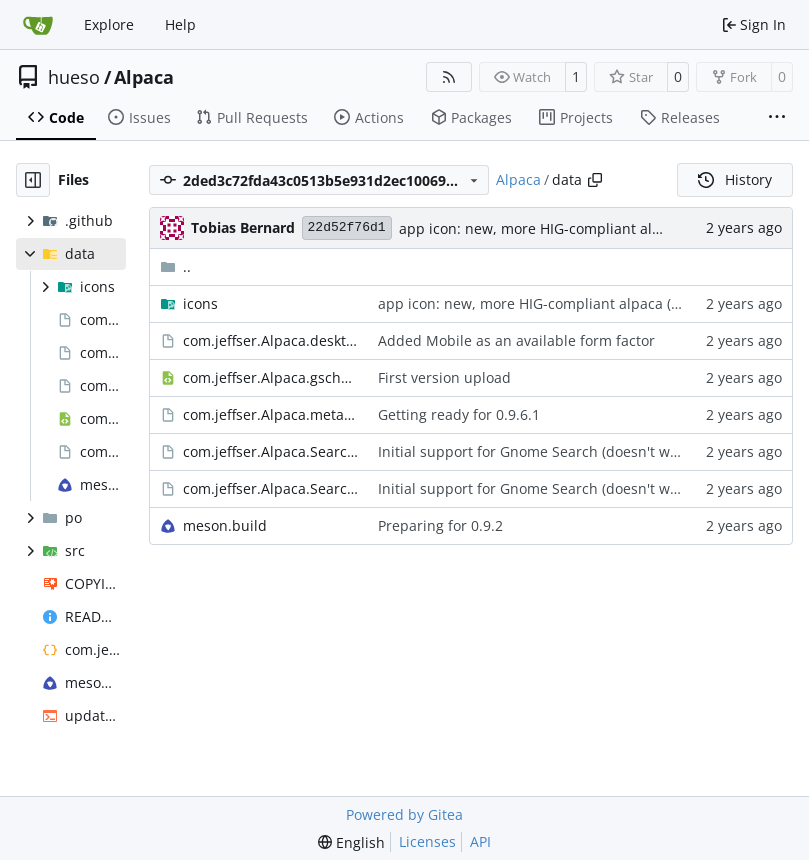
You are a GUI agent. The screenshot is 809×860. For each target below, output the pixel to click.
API (480, 841)
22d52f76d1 (347, 227)
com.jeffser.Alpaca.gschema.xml (271, 377)
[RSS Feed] (449, 77)
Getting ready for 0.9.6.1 (459, 414)
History (735, 179)
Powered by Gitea (404, 814)
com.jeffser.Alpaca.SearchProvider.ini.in (271, 451)
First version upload (444, 377)
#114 (687, 303)
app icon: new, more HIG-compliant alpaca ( (545, 228)
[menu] (351, 842)
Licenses (427, 841)
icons (200, 303)
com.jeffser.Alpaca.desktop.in (271, 340)
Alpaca (144, 77)
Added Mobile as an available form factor (516, 340)
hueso (74, 77)
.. (175, 266)
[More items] (777, 118)
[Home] (38, 25)
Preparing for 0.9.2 (440, 525)
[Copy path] (595, 180)
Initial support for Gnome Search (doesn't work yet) (548, 451)
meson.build (225, 525)
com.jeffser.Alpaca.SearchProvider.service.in (271, 488)
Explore (109, 24)
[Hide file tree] (33, 180)
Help (180, 24)
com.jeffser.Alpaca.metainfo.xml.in (271, 414)
